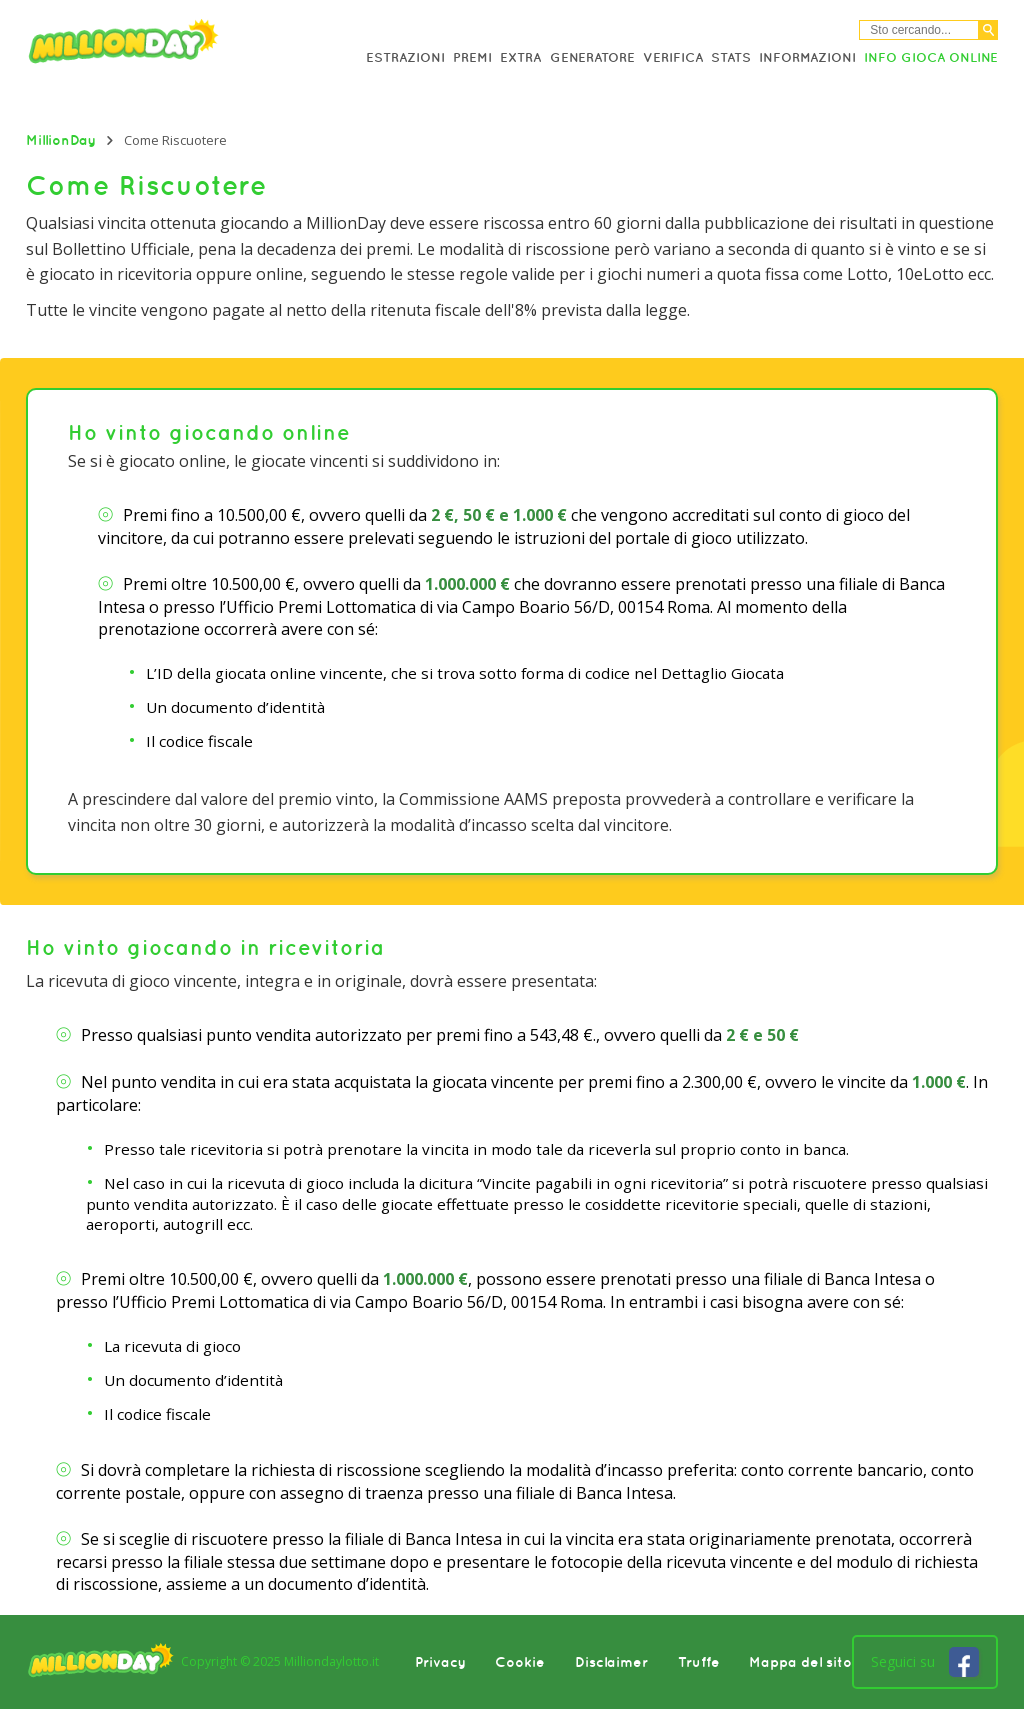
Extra (520, 57)
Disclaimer (611, 1662)
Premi (472, 57)
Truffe (699, 1662)
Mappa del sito (800, 1662)
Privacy (440, 1662)
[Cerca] (988, 30)
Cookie (520, 1662)
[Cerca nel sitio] (919, 30)
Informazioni (807, 57)
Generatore (592, 57)
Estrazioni (405, 57)
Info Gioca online (931, 57)
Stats (731, 57)
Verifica (673, 57)
